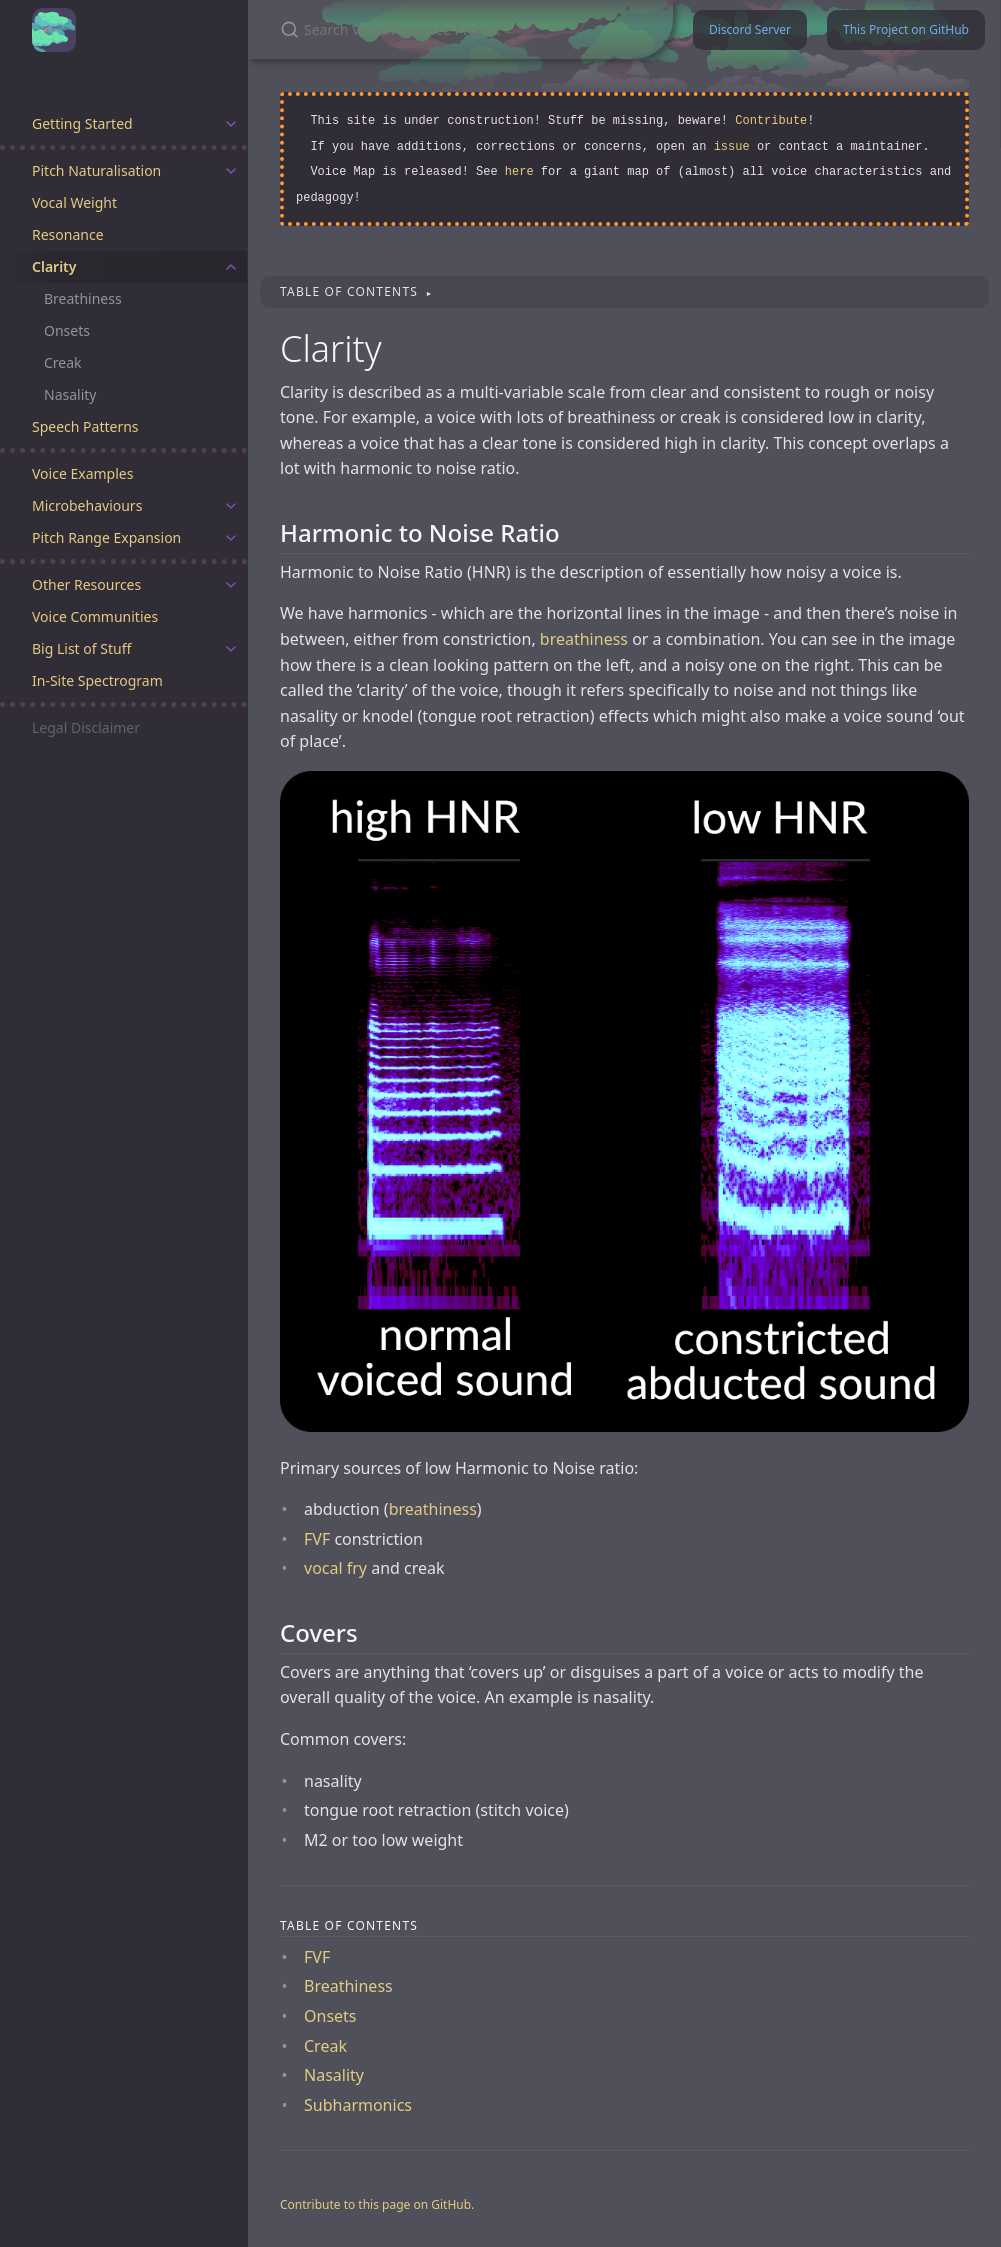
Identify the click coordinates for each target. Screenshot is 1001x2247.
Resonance (68, 234)
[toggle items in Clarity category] (231, 267)
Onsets (67, 330)
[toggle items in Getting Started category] (231, 124)
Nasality (70, 394)
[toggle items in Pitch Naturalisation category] (231, 171)
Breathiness (83, 298)
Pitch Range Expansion (106, 537)
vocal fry (335, 1568)
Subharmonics (358, 2105)
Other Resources (86, 584)
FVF (317, 1539)
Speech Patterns (85, 426)
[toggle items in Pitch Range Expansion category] (231, 538)
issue (732, 147)
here (519, 172)
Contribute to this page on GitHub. (377, 2204)
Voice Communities (95, 616)
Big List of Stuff (81, 648)
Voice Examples (82, 473)
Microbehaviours (87, 505)
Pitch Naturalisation (96, 170)
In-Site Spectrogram (97, 680)
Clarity (54, 266)
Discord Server (750, 29)
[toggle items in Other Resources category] (231, 585)
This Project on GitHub (906, 29)
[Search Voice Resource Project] (460, 29)
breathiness (584, 639)
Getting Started (82, 123)
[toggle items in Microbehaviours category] (231, 506)
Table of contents (351, 291)
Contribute (771, 121)
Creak (63, 362)
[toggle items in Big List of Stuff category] (231, 649)
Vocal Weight (74, 202)
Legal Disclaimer (86, 727)
